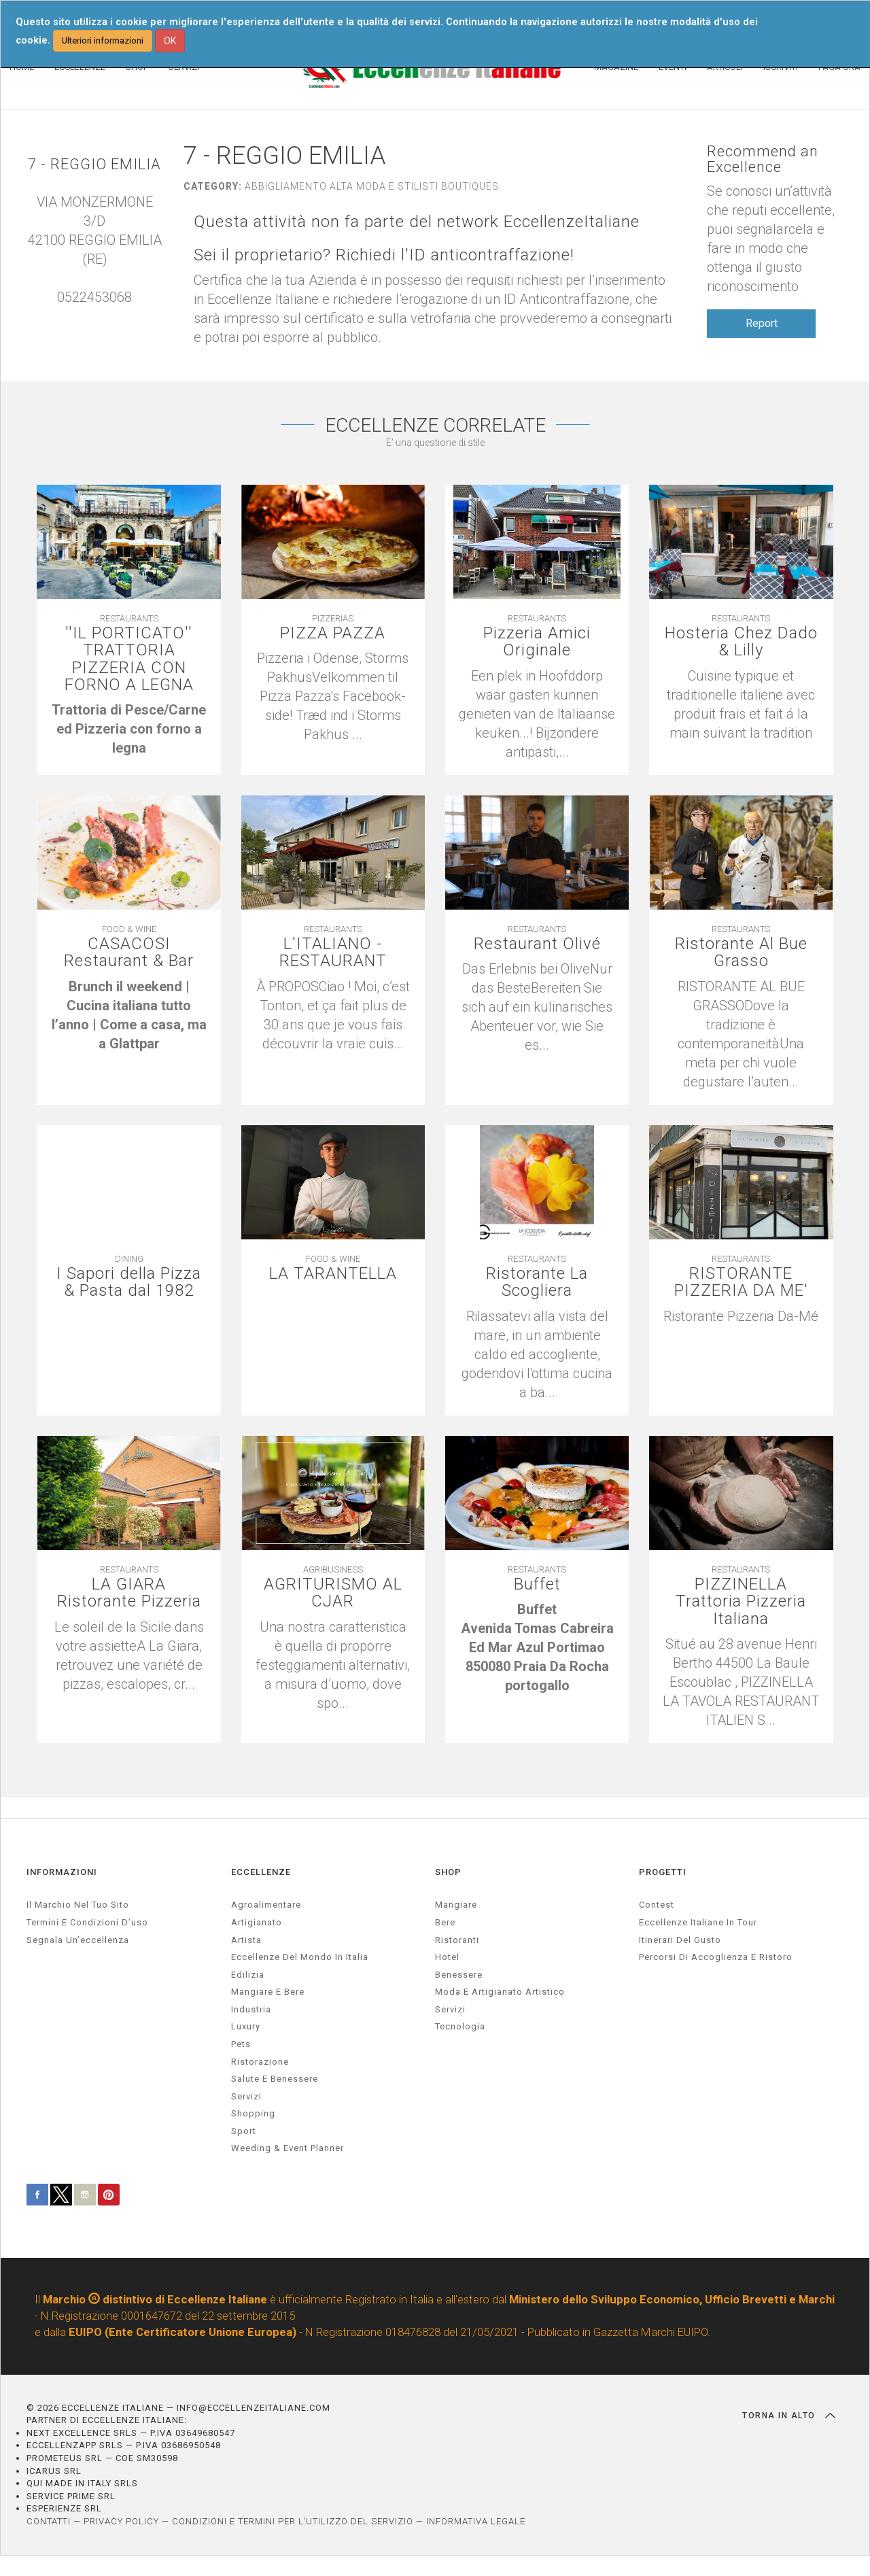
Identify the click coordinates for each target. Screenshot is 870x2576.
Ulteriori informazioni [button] (102, 40)
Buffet (537, 1584)
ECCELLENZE (261, 1872)
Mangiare (456, 1905)
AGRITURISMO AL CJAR (333, 1593)
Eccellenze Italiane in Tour (698, 1922)
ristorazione (260, 2062)
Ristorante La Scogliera (537, 1282)
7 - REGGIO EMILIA (94, 164)
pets (241, 2044)
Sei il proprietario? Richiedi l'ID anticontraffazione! (384, 255)
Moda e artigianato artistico (500, 1992)
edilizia (247, 1975)
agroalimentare (266, 1905)
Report (762, 323)
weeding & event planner (287, 2148)
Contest (656, 1905)
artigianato (256, 1922)
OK (170, 40)
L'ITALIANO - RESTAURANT (333, 952)
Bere (445, 1922)
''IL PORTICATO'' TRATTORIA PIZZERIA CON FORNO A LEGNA (129, 659)
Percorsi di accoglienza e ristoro (716, 1957)
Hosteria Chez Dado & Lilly (741, 642)
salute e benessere (274, 2079)
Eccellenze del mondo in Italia (299, 1957)
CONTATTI (49, 2521)
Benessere (459, 1975)
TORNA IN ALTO (788, 2415)
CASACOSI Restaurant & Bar (129, 952)
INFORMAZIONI (62, 1872)
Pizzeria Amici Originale (537, 642)
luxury (245, 2026)
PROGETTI (662, 1872)
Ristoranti (457, 1940)
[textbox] (128, 728)
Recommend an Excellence (762, 159)
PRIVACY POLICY (121, 2521)
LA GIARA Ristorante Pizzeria (129, 1593)
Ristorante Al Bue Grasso (741, 952)
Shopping (253, 2113)
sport (243, 2131)
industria (251, 2009)
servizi (246, 2096)
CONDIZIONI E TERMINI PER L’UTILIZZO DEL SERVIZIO (292, 2521)
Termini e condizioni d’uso (87, 1922)
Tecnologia (460, 2026)
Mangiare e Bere (267, 1992)
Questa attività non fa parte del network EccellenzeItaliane (417, 221)
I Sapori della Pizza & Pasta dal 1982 (128, 1282)
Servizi (450, 2009)
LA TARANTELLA (333, 1273)
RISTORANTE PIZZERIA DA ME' (741, 1282)
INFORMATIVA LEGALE (475, 2521)
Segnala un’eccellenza (78, 1940)
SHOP (448, 1872)
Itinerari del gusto (680, 1940)
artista (246, 1940)
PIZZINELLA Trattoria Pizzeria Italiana (741, 1602)
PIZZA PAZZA (332, 633)
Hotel (447, 1957)
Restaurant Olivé (537, 943)
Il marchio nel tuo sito (78, 1905)
